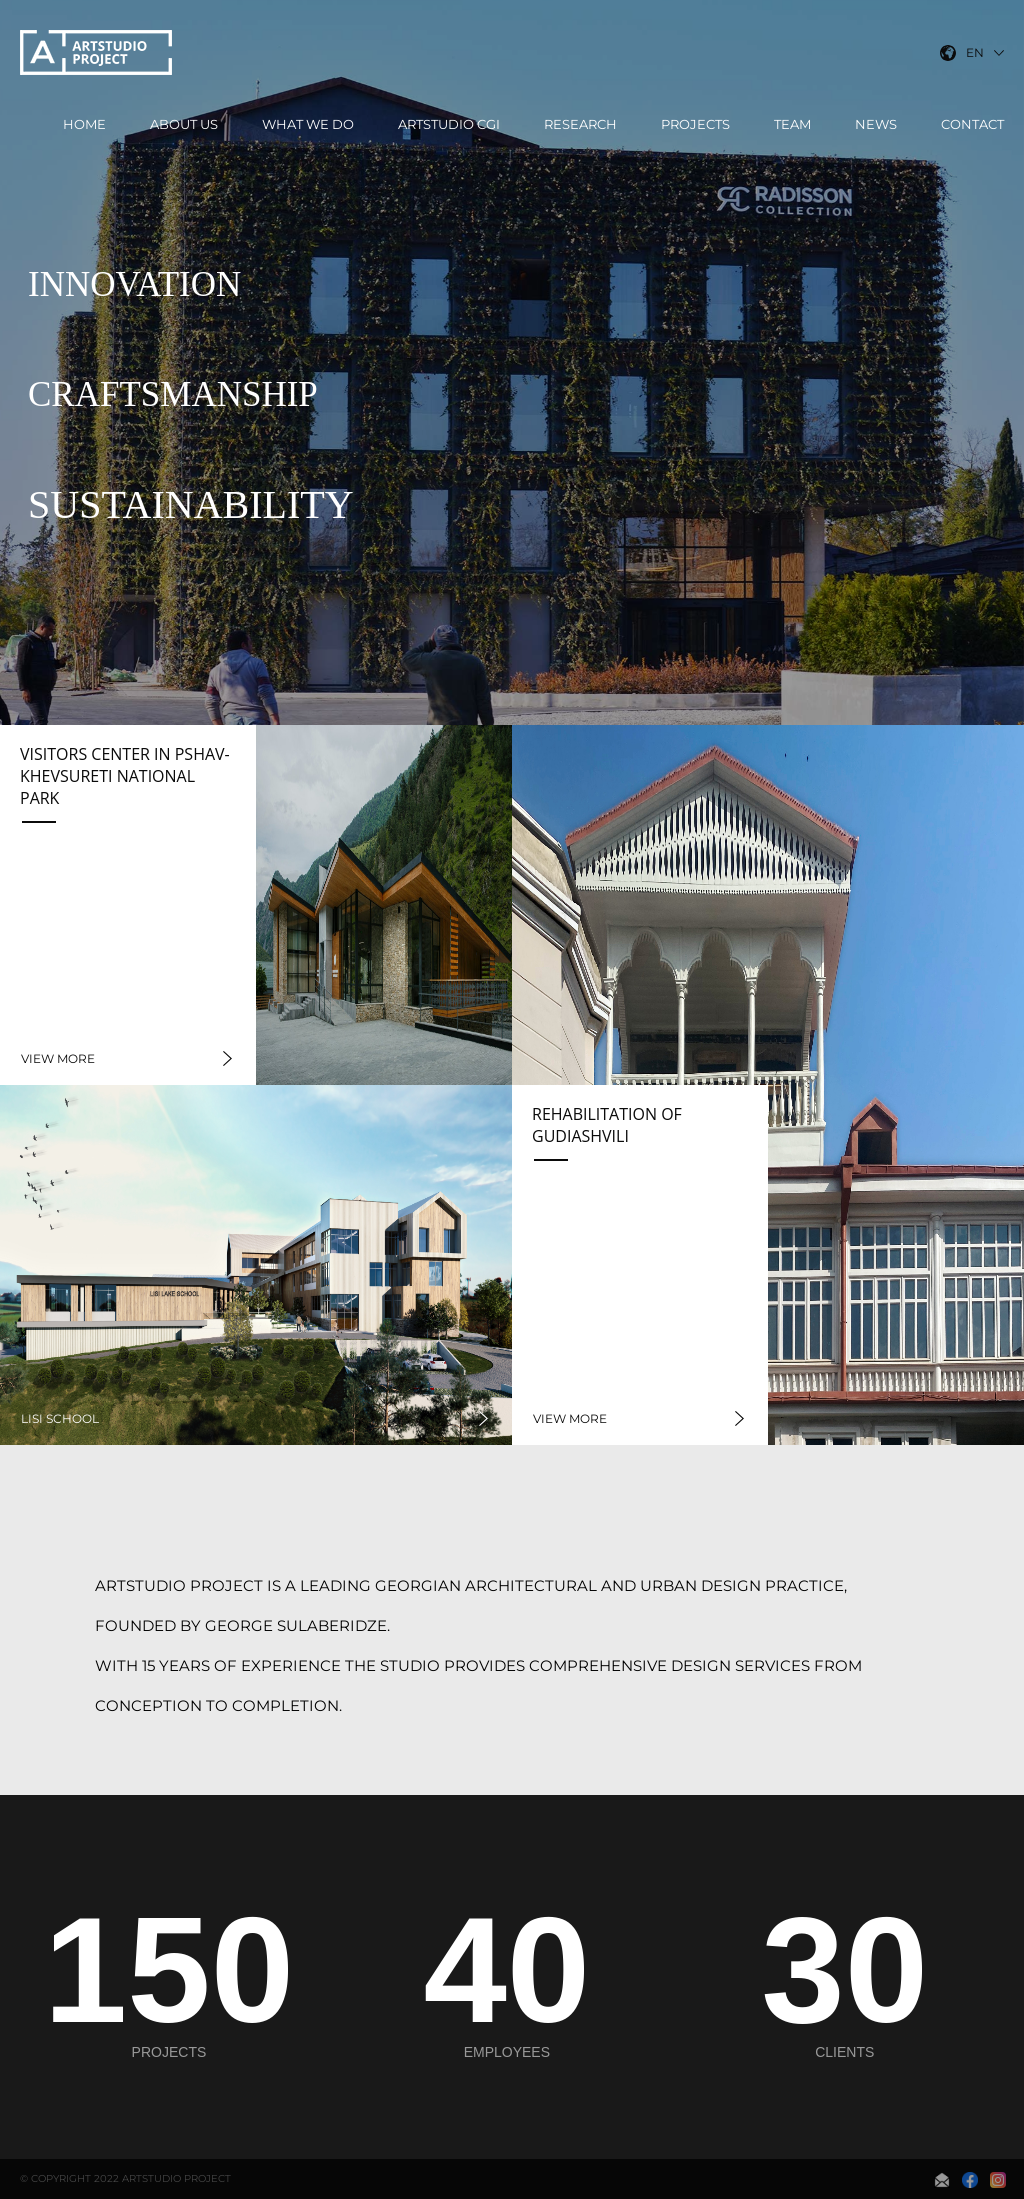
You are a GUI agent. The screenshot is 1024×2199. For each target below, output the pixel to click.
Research (580, 124)
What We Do (308, 124)
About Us (184, 124)
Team (792, 124)
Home (84, 124)
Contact (972, 124)
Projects (695, 124)
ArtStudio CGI (449, 124)
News (876, 124)
